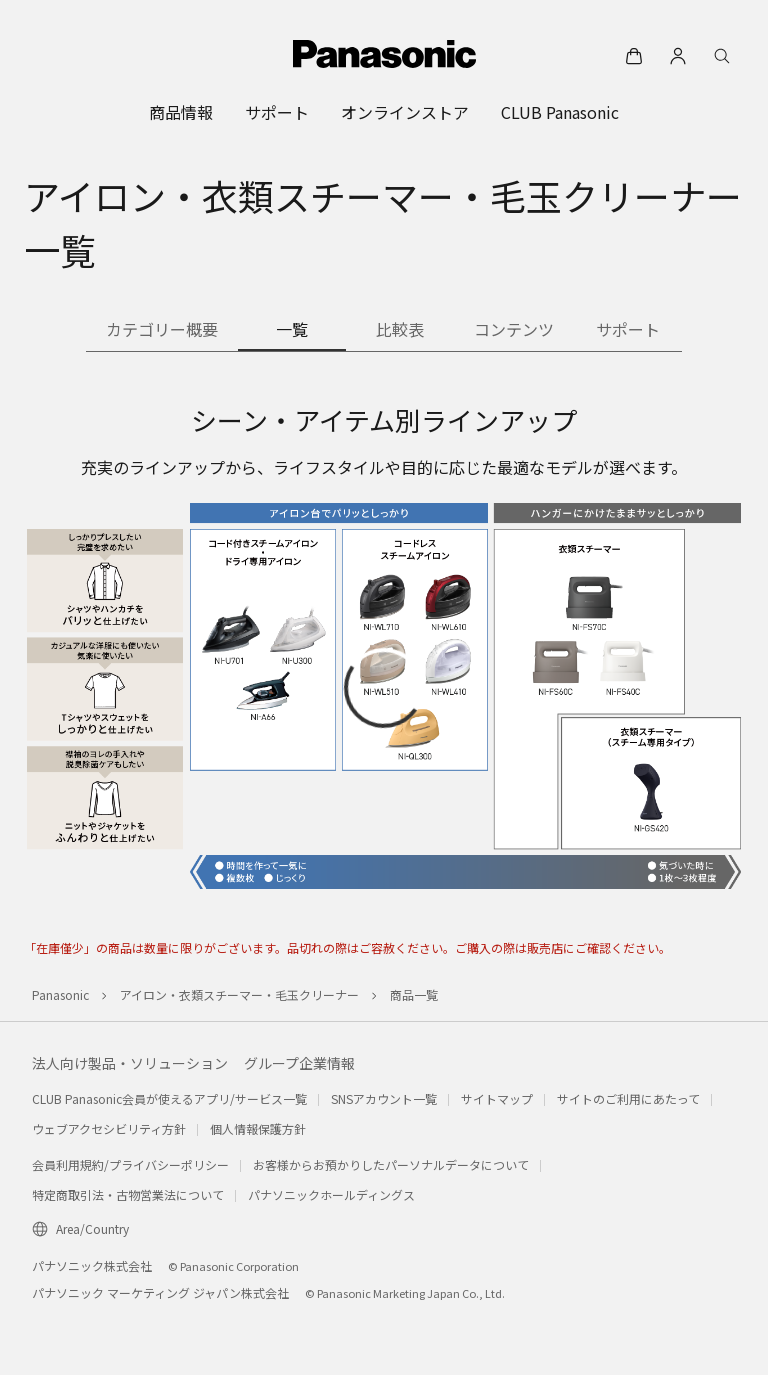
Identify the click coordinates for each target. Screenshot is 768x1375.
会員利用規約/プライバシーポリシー (130, 1164)
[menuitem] (181, 112)
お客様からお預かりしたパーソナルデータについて (391, 1164)
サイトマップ (497, 1098)
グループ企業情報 (299, 1063)
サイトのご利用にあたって (628, 1098)
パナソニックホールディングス (331, 1194)
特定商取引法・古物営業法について (128, 1194)
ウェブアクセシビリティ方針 (109, 1128)
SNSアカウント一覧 (384, 1098)
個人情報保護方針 (258, 1128)
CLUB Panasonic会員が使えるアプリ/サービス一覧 (169, 1098)
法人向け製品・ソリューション (130, 1063)
